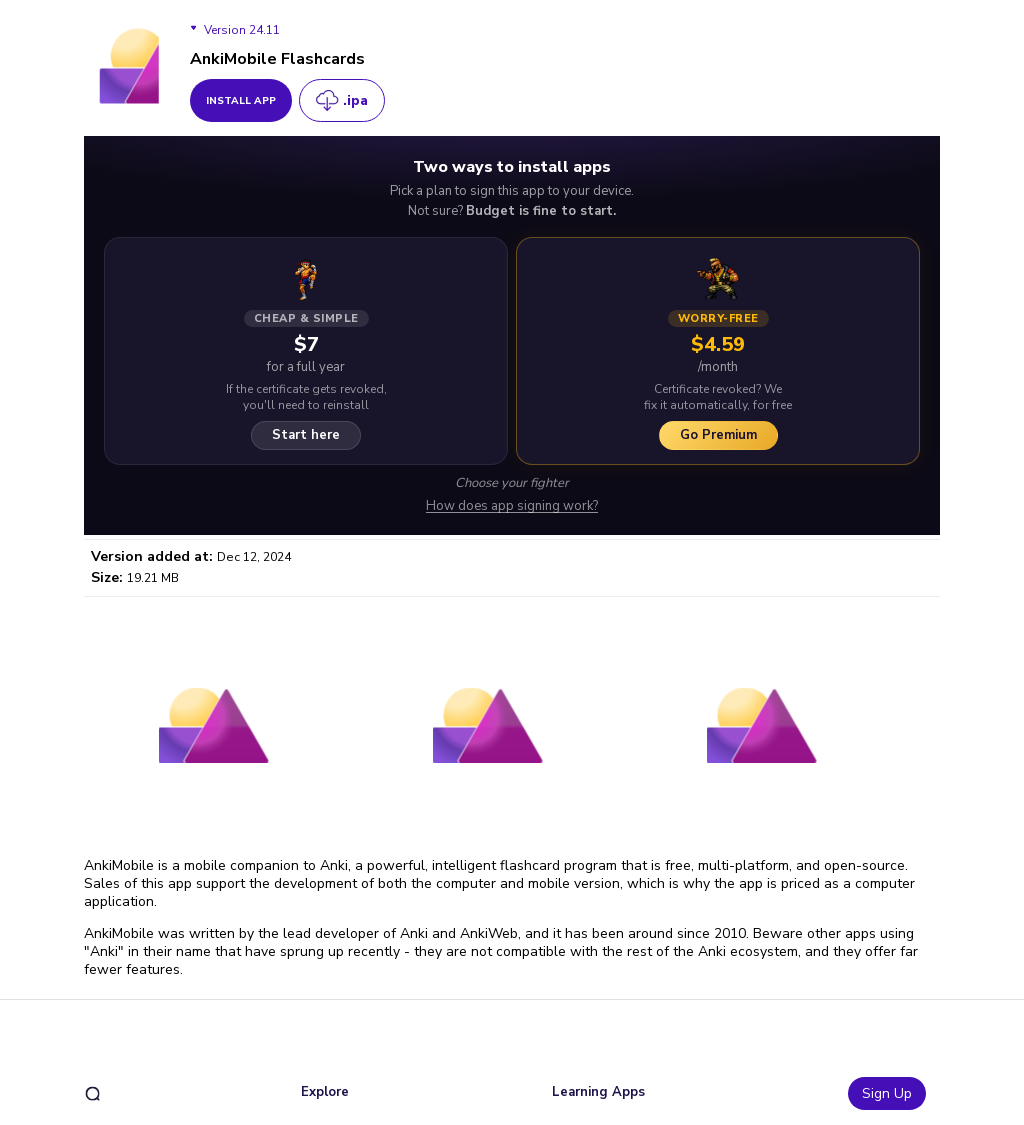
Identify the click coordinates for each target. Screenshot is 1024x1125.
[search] (92, 1093)
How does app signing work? (512, 506)
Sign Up (887, 1093)
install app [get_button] (241, 101)
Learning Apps (598, 1092)
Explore (325, 1092)
